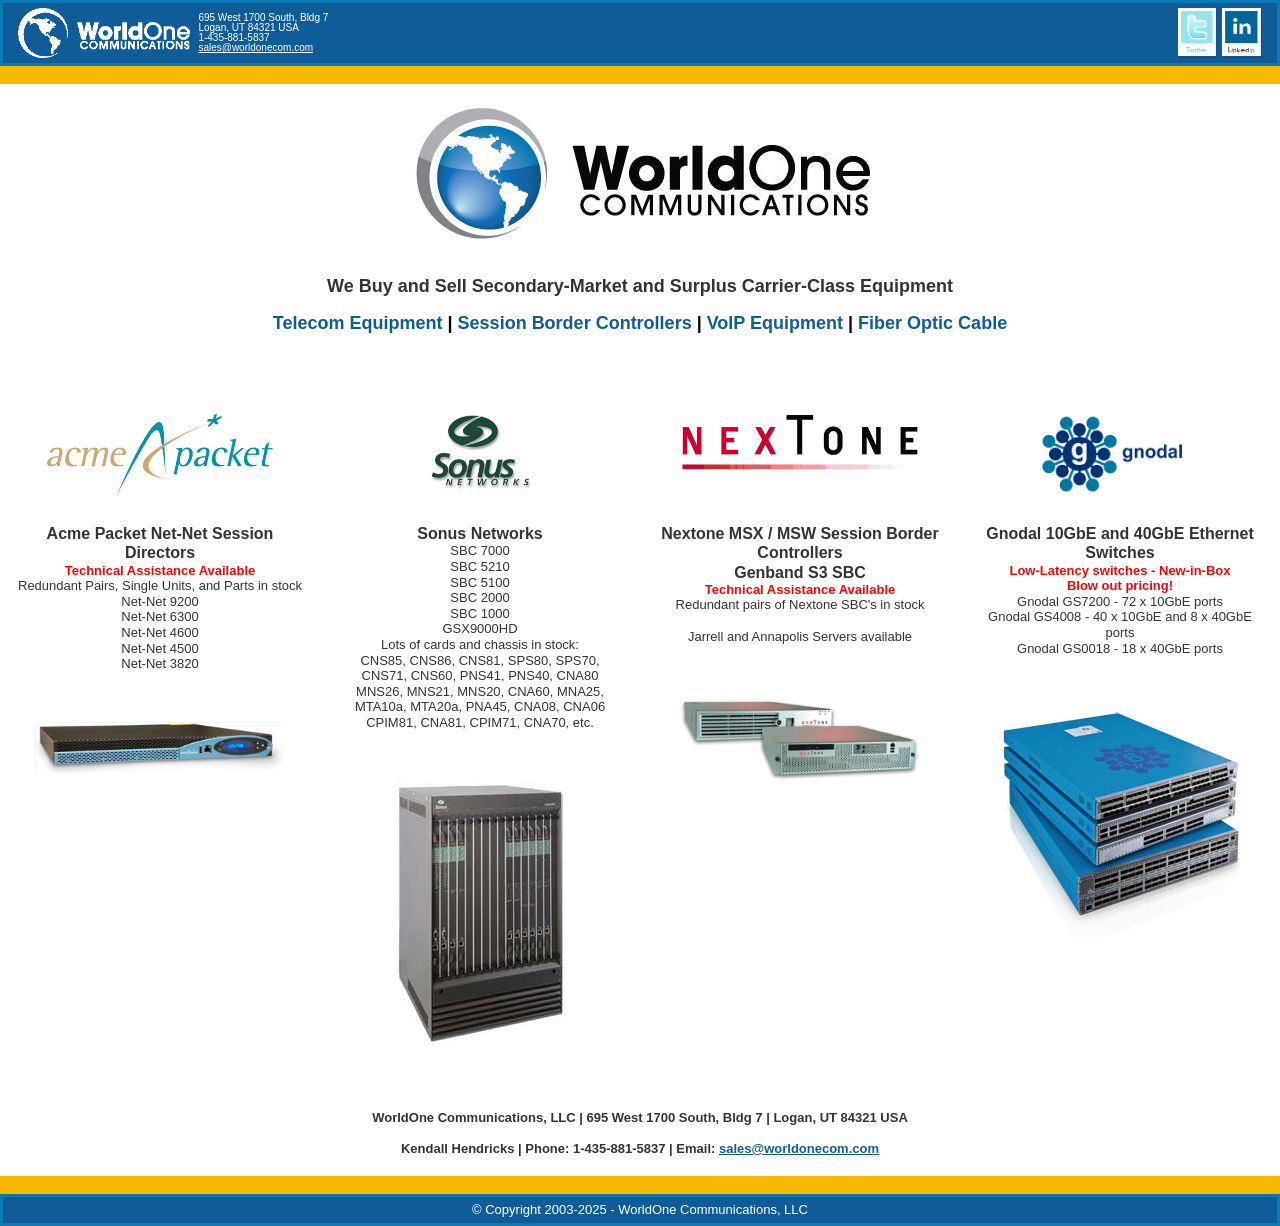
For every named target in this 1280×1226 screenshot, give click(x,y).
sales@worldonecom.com (255, 47)
